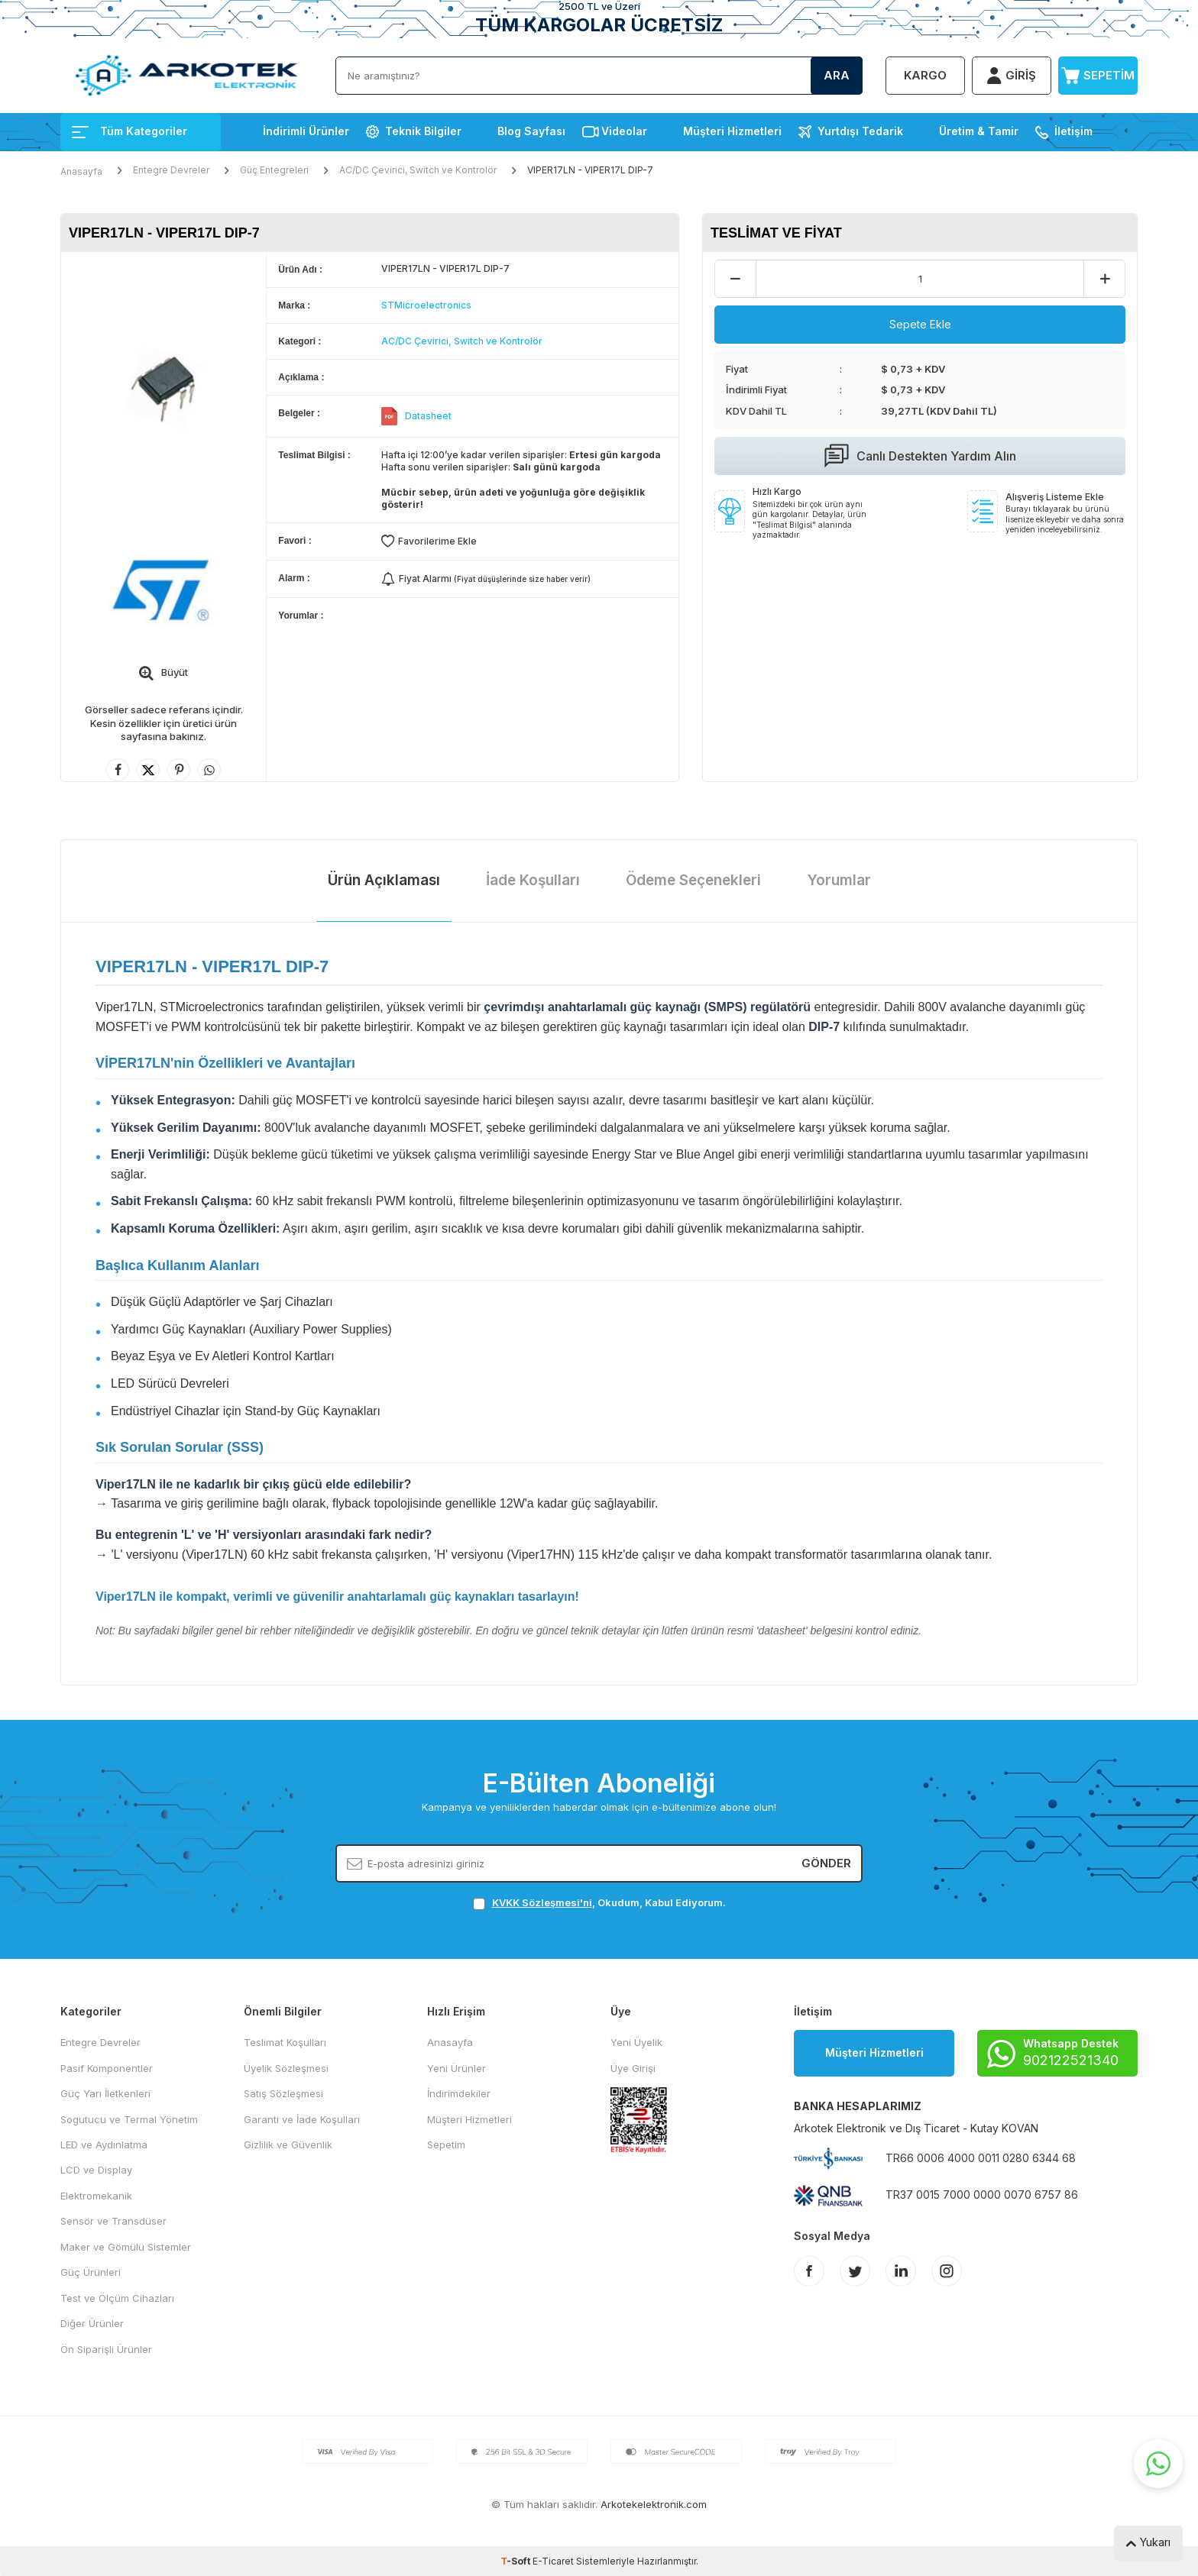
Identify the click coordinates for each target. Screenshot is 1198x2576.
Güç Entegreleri (274, 170)
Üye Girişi (633, 2068)
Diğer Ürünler (92, 2323)
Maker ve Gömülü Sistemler (125, 2247)
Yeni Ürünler (456, 2068)
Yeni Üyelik (636, 2042)
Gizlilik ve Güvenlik (288, 2144)
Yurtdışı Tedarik (860, 130)
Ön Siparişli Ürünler (106, 2349)
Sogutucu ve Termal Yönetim (129, 2119)
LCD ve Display (96, 2170)
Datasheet (428, 416)
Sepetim (446, 2144)
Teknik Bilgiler (423, 130)
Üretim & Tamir (978, 130)
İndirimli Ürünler (306, 130)
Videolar (624, 130)
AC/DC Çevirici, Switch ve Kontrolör (418, 170)
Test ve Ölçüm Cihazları (117, 2298)
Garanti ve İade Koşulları (302, 2119)
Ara (837, 75)
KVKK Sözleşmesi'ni (542, 1902)
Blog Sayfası (531, 130)
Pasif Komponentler (106, 2068)
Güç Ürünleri (90, 2272)
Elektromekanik (96, 2196)
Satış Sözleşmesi (283, 2093)
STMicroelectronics (426, 305)
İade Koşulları (533, 880)
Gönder (826, 1863)
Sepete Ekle (920, 324)
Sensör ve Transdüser (113, 2221)
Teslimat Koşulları (285, 2042)
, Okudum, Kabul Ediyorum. (599, 1902)
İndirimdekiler (459, 2093)
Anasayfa (81, 171)
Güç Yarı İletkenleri (105, 2093)
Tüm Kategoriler (129, 130)
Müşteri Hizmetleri (732, 130)
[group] (163, 388)
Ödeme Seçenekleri (693, 880)
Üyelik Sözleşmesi (286, 2068)
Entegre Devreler (171, 170)
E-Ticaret (553, 2561)
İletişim (1073, 130)
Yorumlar (839, 880)
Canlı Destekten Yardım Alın (920, 456)
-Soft (516, 2561)
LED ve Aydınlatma (103, 2144)
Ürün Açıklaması (384, 880)
